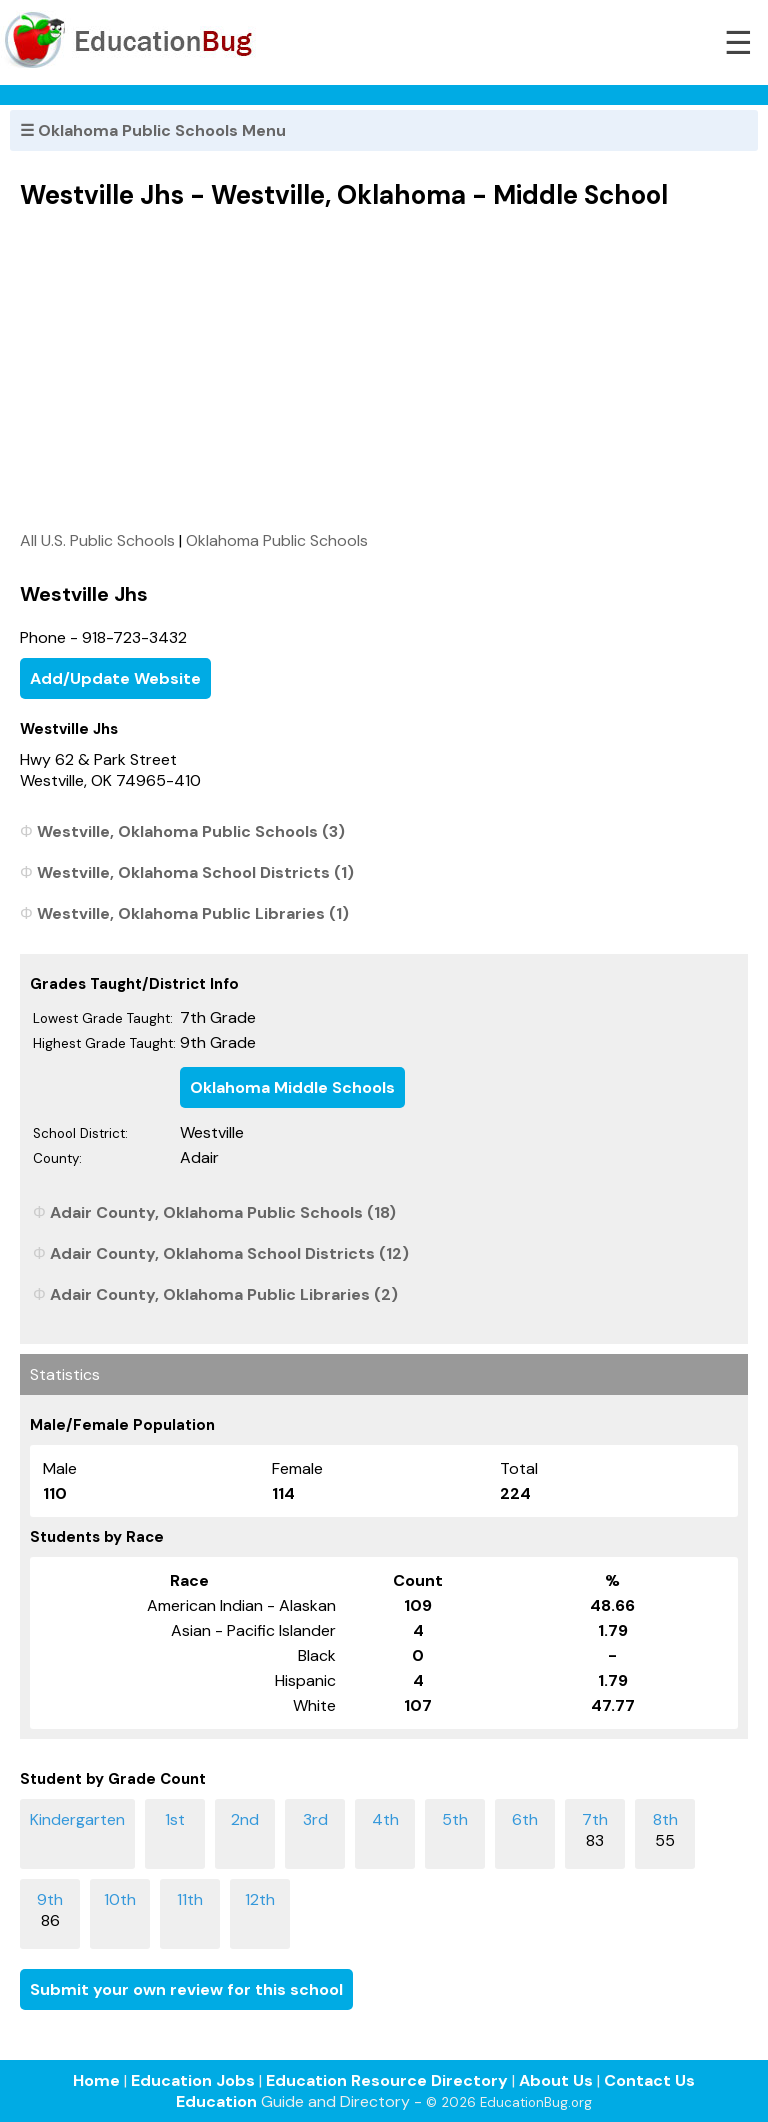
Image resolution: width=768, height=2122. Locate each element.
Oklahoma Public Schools (277, 540)
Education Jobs (193, 2080)
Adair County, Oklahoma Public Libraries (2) (224, 1294)
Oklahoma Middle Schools (292, 1087)
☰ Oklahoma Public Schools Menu (153, 130)
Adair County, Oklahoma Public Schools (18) (223, 1212)
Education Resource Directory (387, 2080)
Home (96, 2080)
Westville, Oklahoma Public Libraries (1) (193, 913)
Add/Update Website (115, 678)
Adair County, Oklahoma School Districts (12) (229, 1253)
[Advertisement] (384, 370)
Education (216, 2101)
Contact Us (649, 2080)
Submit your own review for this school (186, 1989)
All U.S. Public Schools (97, 540)
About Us (556, 2080)
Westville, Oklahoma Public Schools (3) (191, 831)
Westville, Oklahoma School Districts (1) (195, 872)
